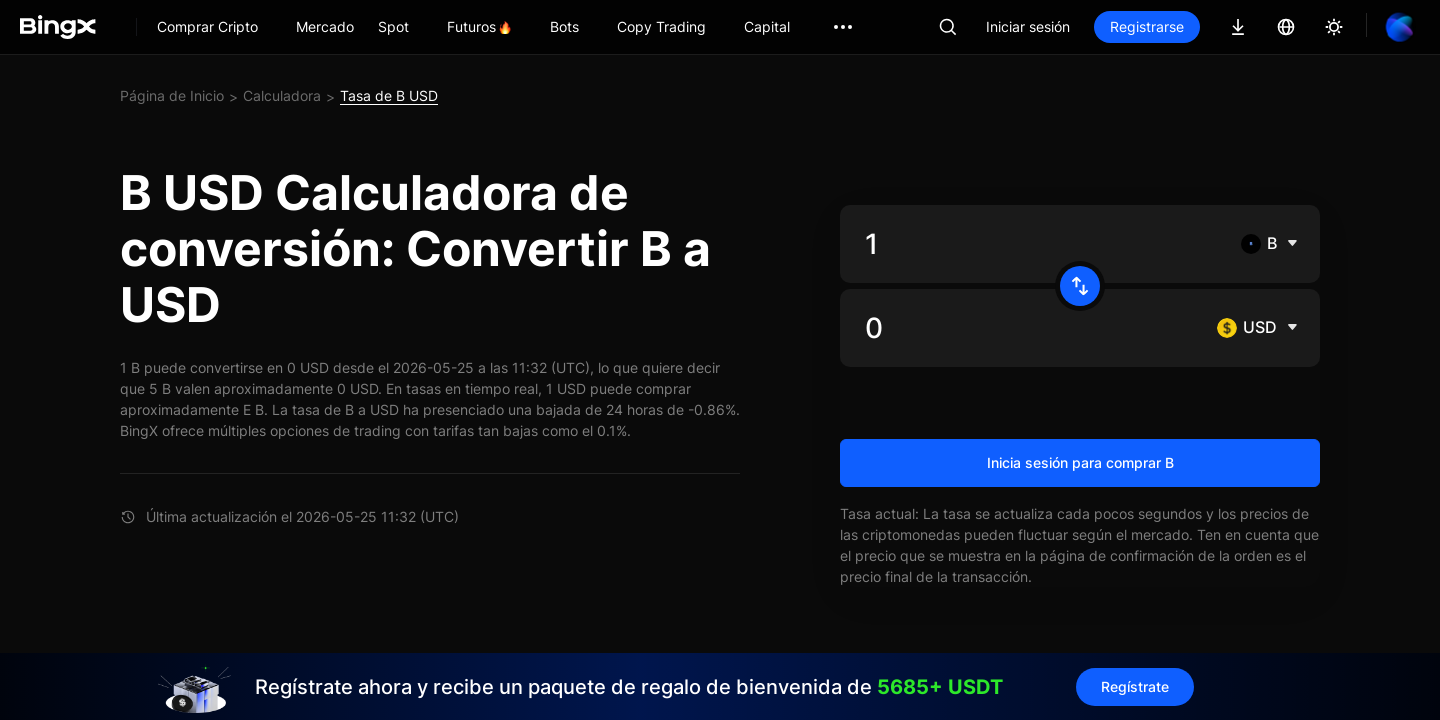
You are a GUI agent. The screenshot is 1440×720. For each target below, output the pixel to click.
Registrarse (1147, 26)
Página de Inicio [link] (172, 95)
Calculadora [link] (282, 95)
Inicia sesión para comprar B (1080, 462)
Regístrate (1135, 686)
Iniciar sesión (1028, 26)
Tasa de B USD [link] (389, 95)
